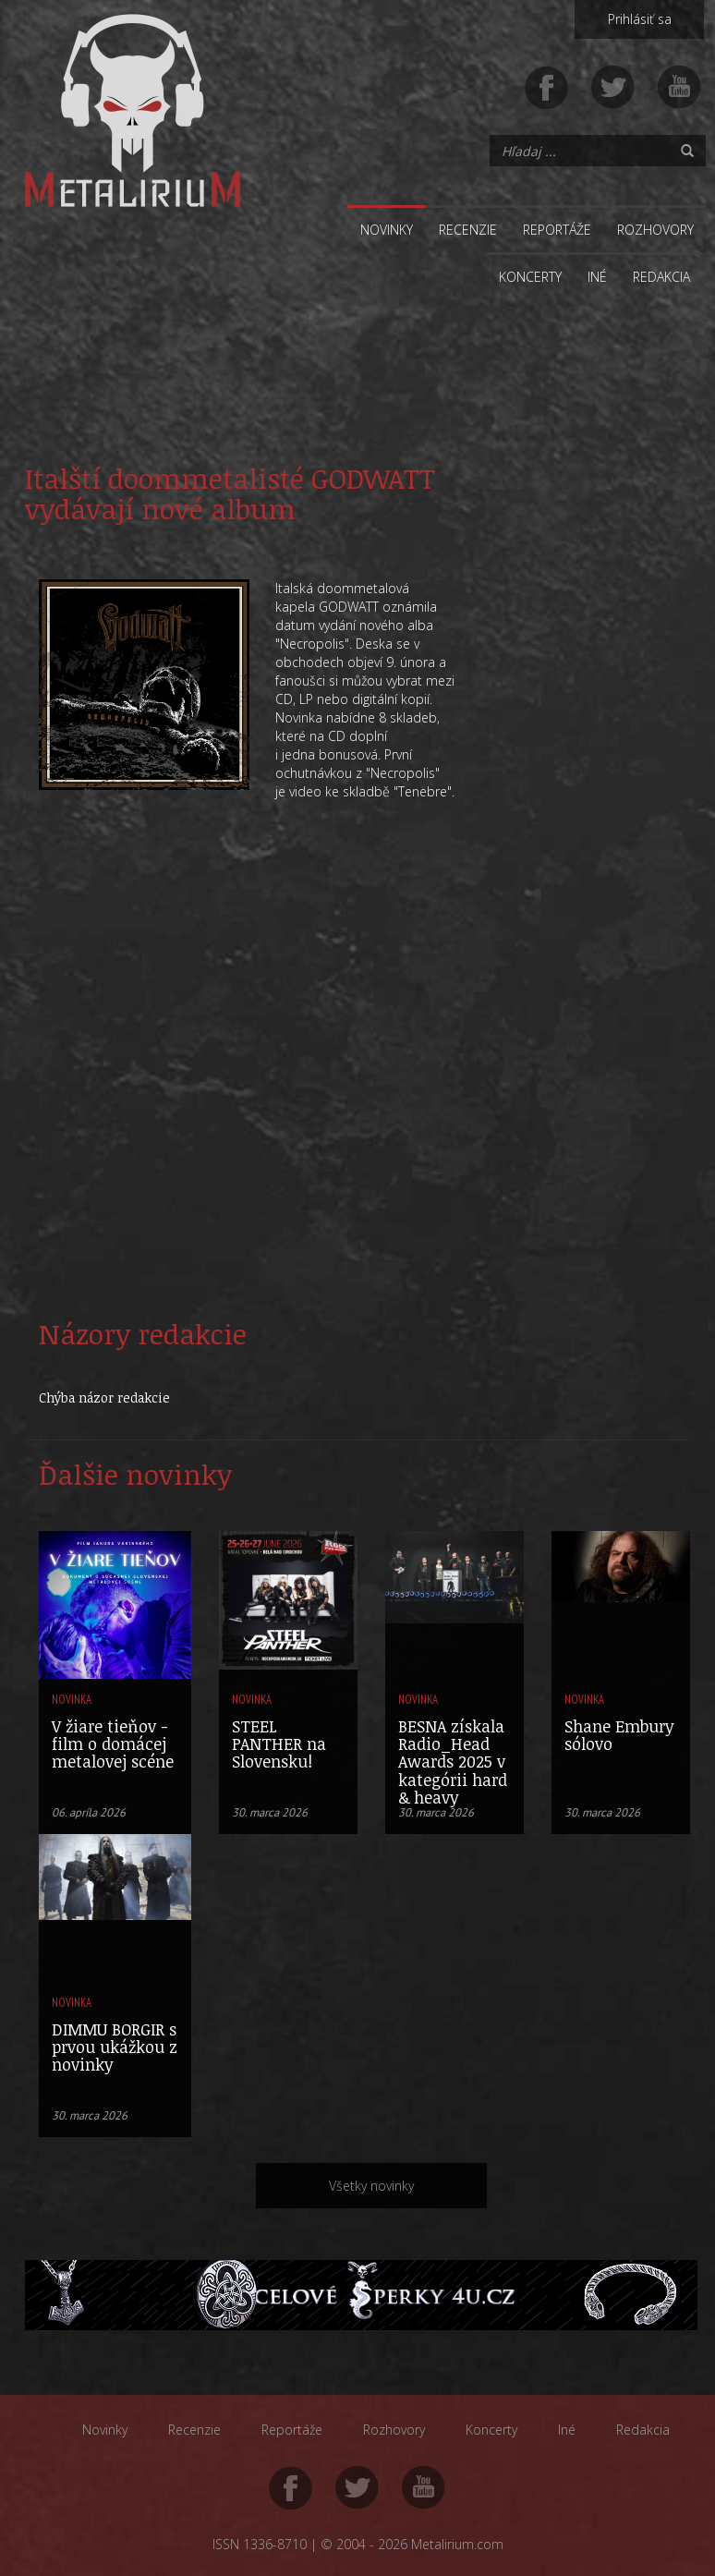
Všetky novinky (371, 2185)
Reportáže (557, 229)
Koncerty (530, 277)
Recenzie (468, 229)
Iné (597, 277)
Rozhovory (655, 229)
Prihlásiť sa (640, 19)
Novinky (386, 229)
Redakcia (661, 277)
